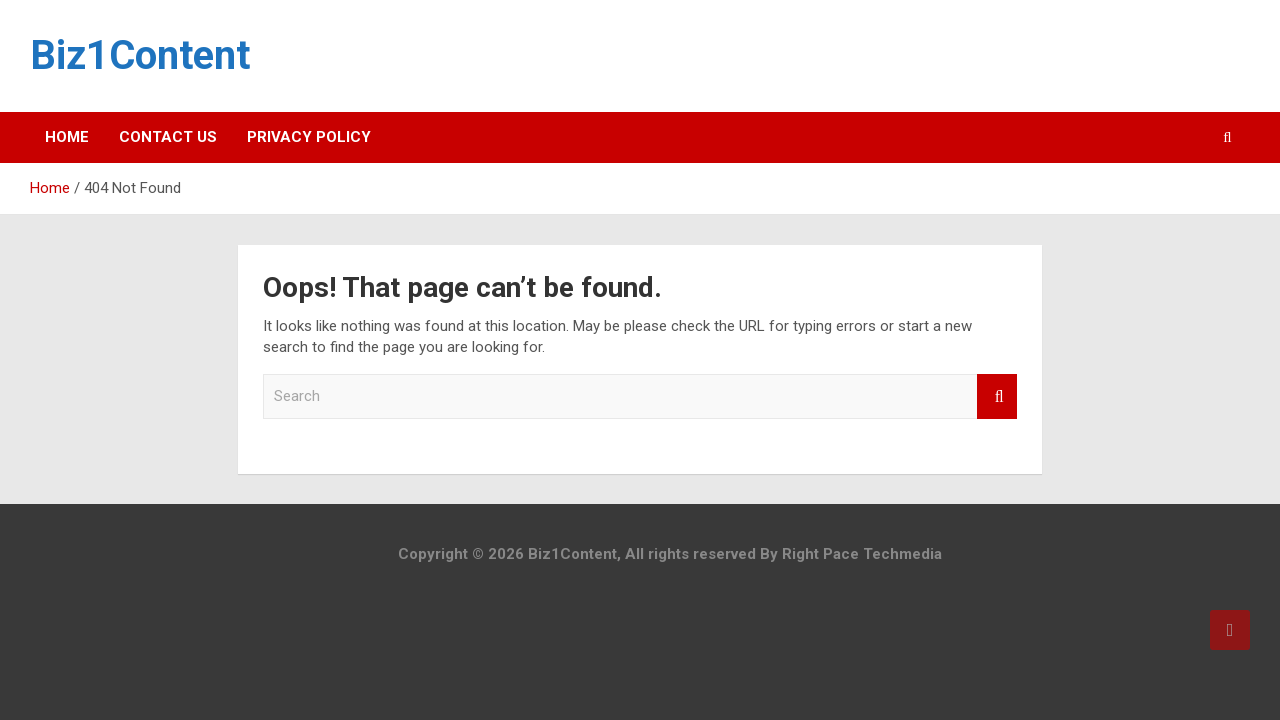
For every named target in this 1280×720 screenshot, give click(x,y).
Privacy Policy (309, 137)
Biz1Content (140, 55)
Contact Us (168, 137)
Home (67, 137)
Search (997, 396)
